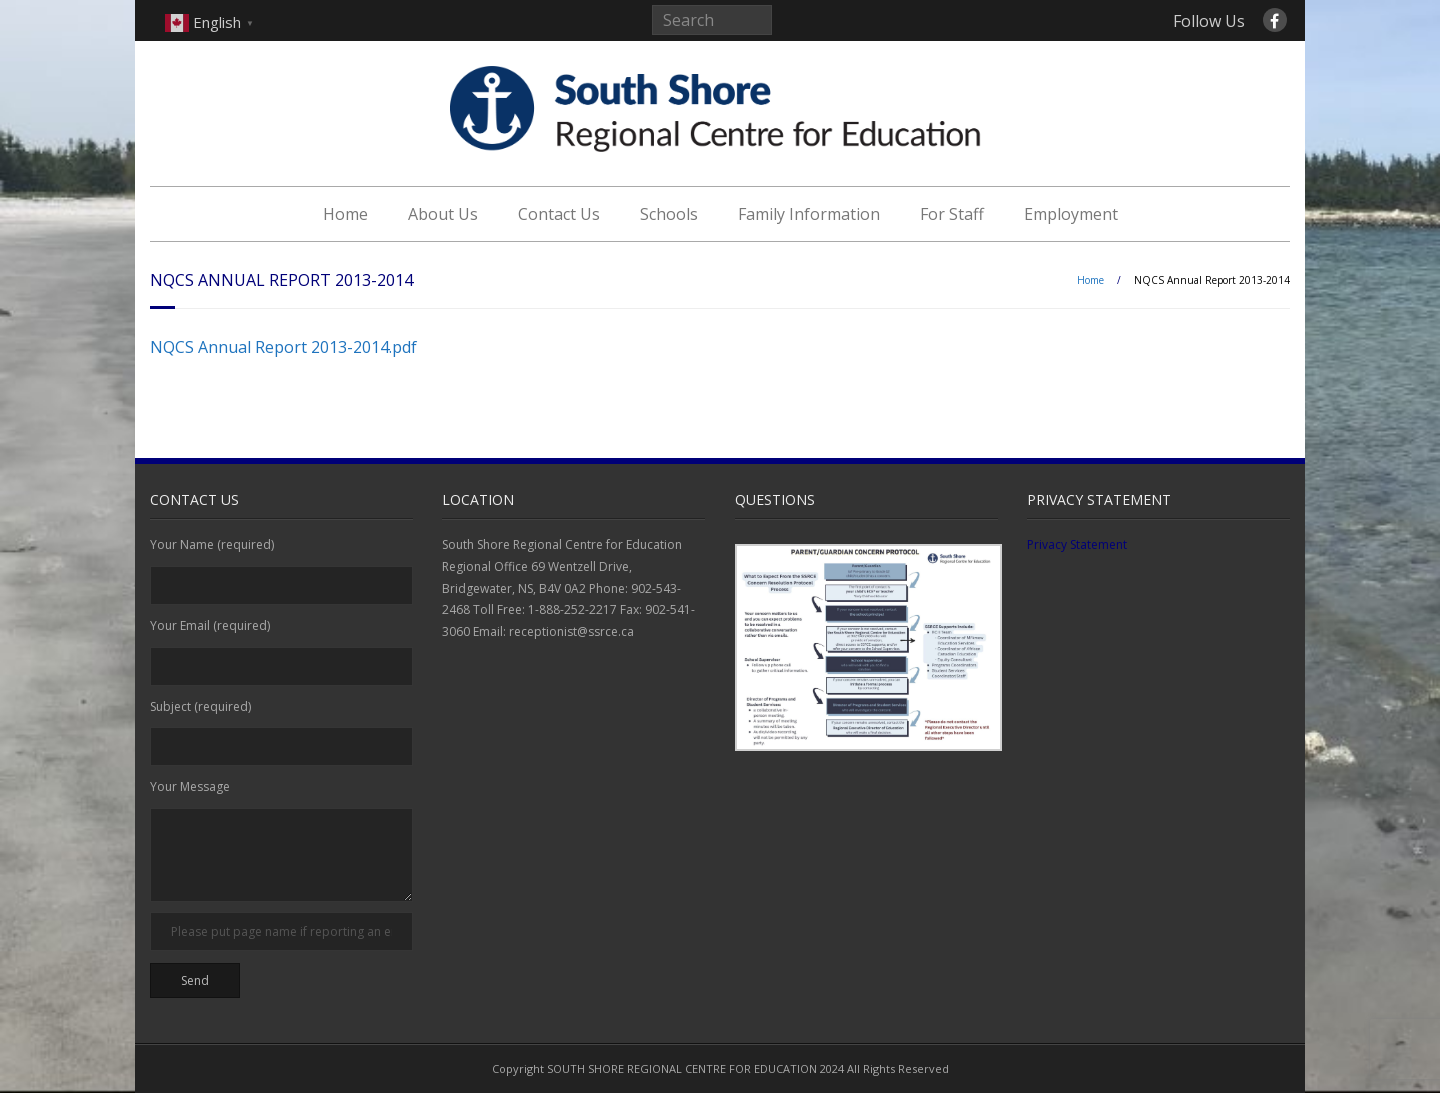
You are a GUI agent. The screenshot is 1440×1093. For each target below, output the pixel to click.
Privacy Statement (1077, 544)
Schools (669, 214)
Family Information (809, 214)
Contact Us (559, 214)
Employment (1071, 214)
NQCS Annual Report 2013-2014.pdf (283, 347)
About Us (443, 214)
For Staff (952, 214)
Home (345, 214)
